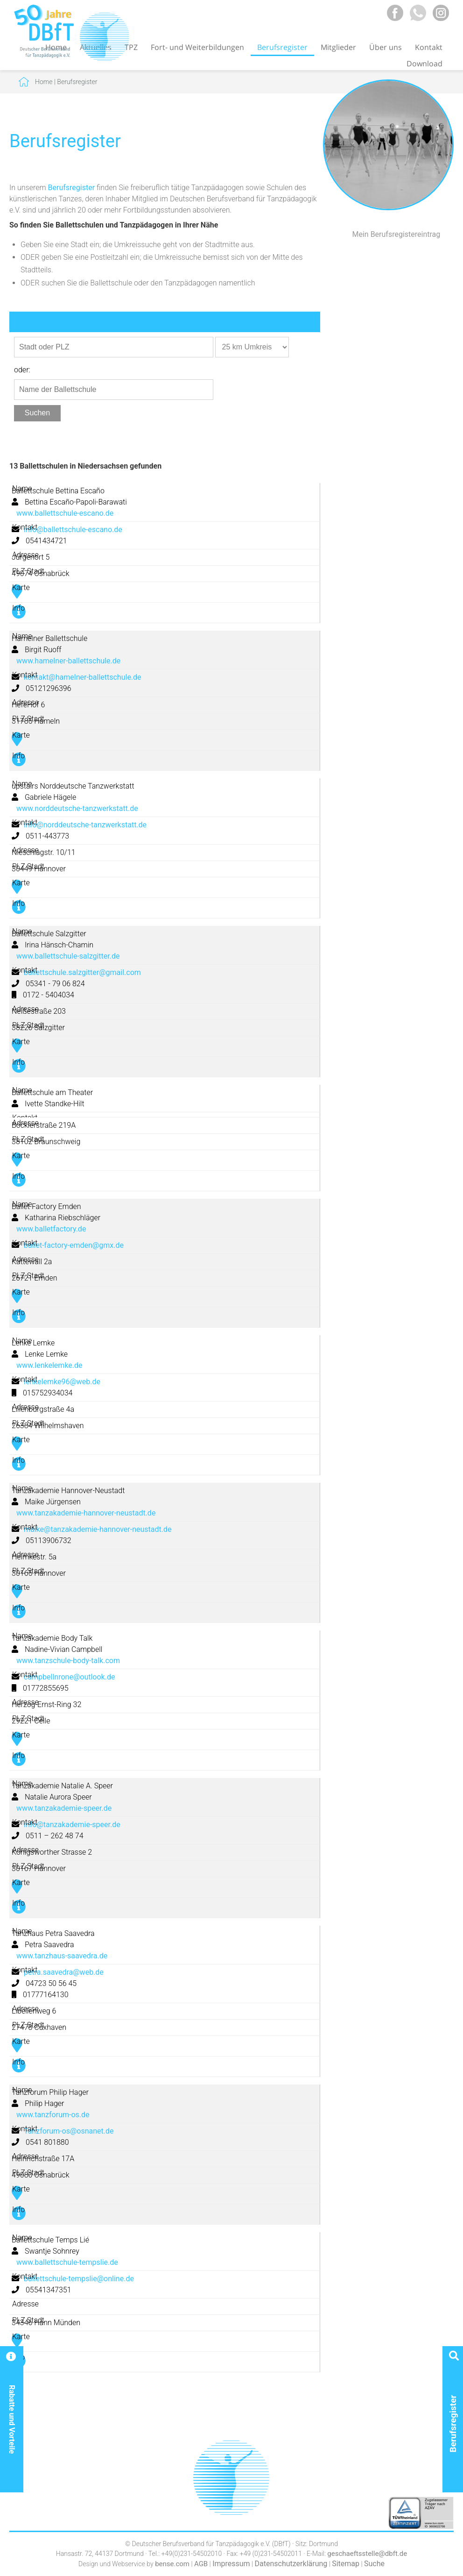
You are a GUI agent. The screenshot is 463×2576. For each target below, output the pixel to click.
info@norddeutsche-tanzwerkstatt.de (85, 824)
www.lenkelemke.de (49, 1365)
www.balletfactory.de (51, 1228)
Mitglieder (338, 47)
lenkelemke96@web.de (62, 1381)
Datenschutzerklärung (291, 2563)
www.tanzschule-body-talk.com (68, 1660)
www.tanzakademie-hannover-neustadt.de (85, 1513)
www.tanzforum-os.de (53, 2114)
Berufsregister (282, 47)
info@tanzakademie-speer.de (72, 1824)
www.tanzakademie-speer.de (64, 1808)
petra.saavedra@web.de (64, 1972)
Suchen (37, 413)
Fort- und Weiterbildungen (197, 47)
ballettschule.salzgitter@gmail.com (82, 972)
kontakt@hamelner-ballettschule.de (82, 677)
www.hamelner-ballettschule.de (68, 660)
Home (43, 81)
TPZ (131, 47)
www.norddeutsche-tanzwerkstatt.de (77, 808)
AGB (201, 2564)
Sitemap (345, 2563)
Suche (374, 2563)
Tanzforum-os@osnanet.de (68, 2131)
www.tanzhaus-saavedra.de (61, 1955)
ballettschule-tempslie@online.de (79, 2278)
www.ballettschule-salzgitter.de (67, 956)
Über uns (385, 47)
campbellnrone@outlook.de (69, 1676)
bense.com (172, 2564)
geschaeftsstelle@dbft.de (367, 2553)
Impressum (231, 2563)
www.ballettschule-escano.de (64, 513)
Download (424, 63)
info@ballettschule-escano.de (73, 529)
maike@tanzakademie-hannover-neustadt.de (97, 1529)
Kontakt (428, 47)
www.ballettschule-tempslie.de (67, 2262)
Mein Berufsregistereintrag (396, 234)
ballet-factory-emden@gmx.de (74, 1245)
